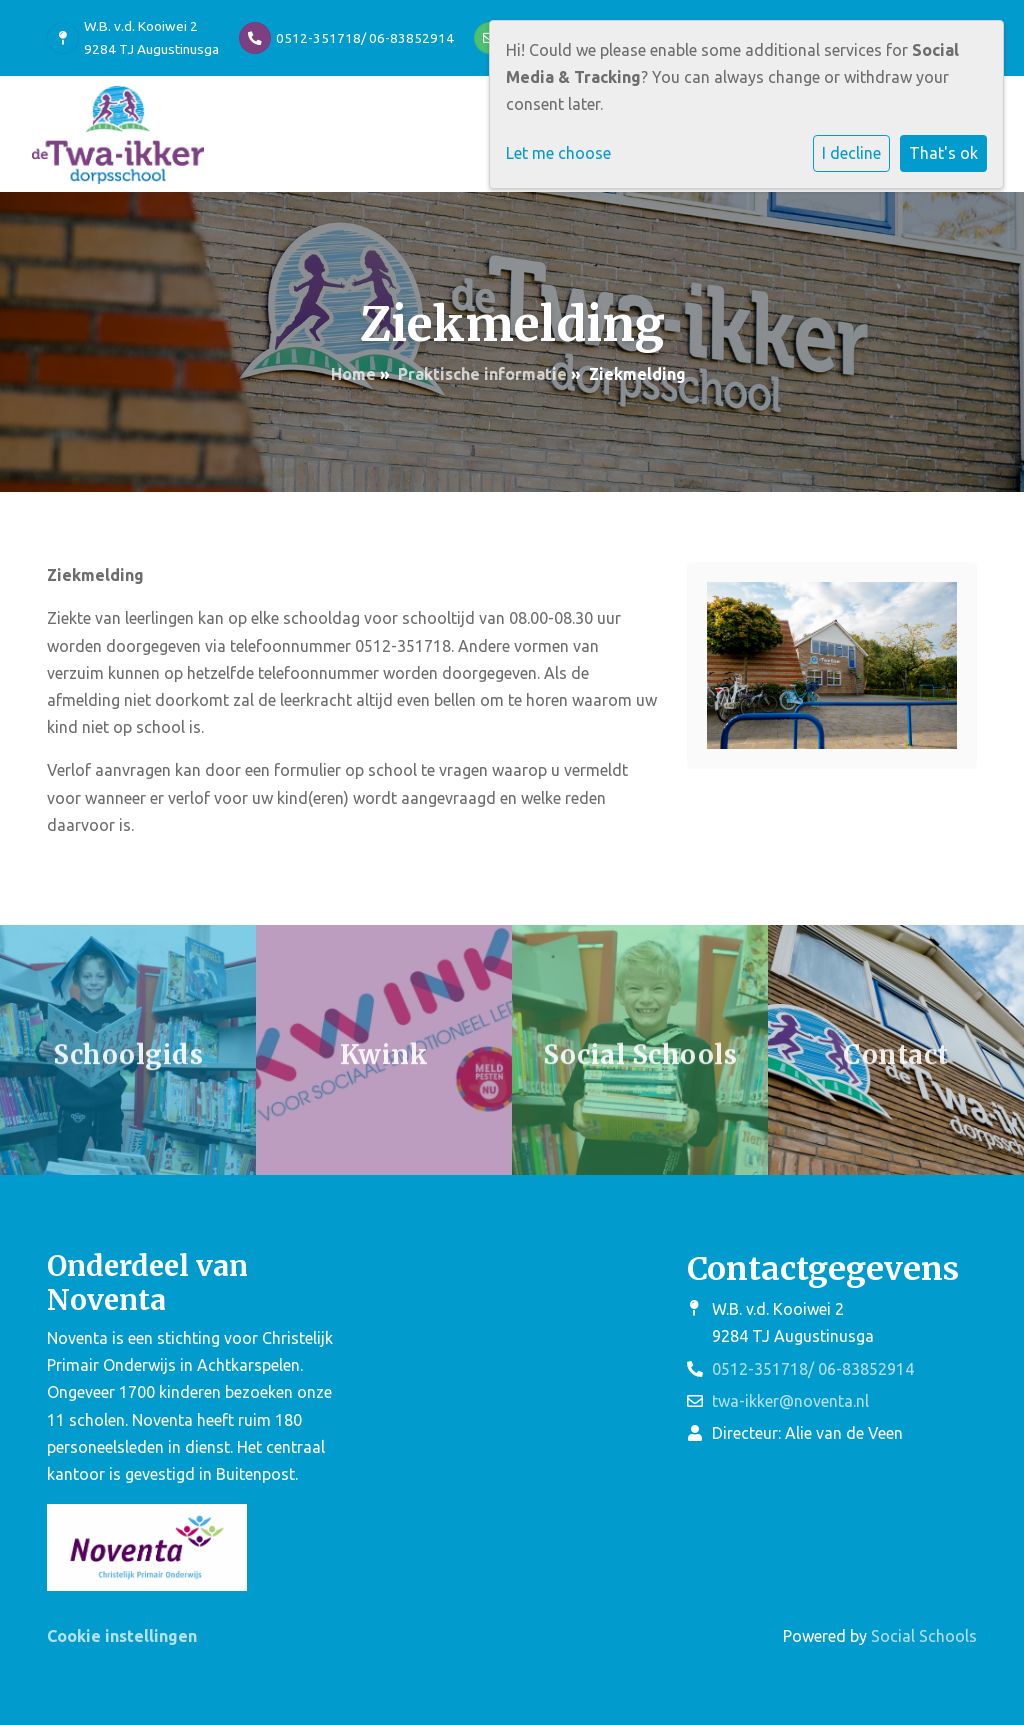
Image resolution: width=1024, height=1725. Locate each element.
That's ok (943, 153)
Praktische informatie (482, 374)
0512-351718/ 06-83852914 (365, 38)
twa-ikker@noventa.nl (790, 1401)
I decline (851, 153)
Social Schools (924, 1636)
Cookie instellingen (122, 1636)
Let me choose (558, 153)
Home (353, 374)
